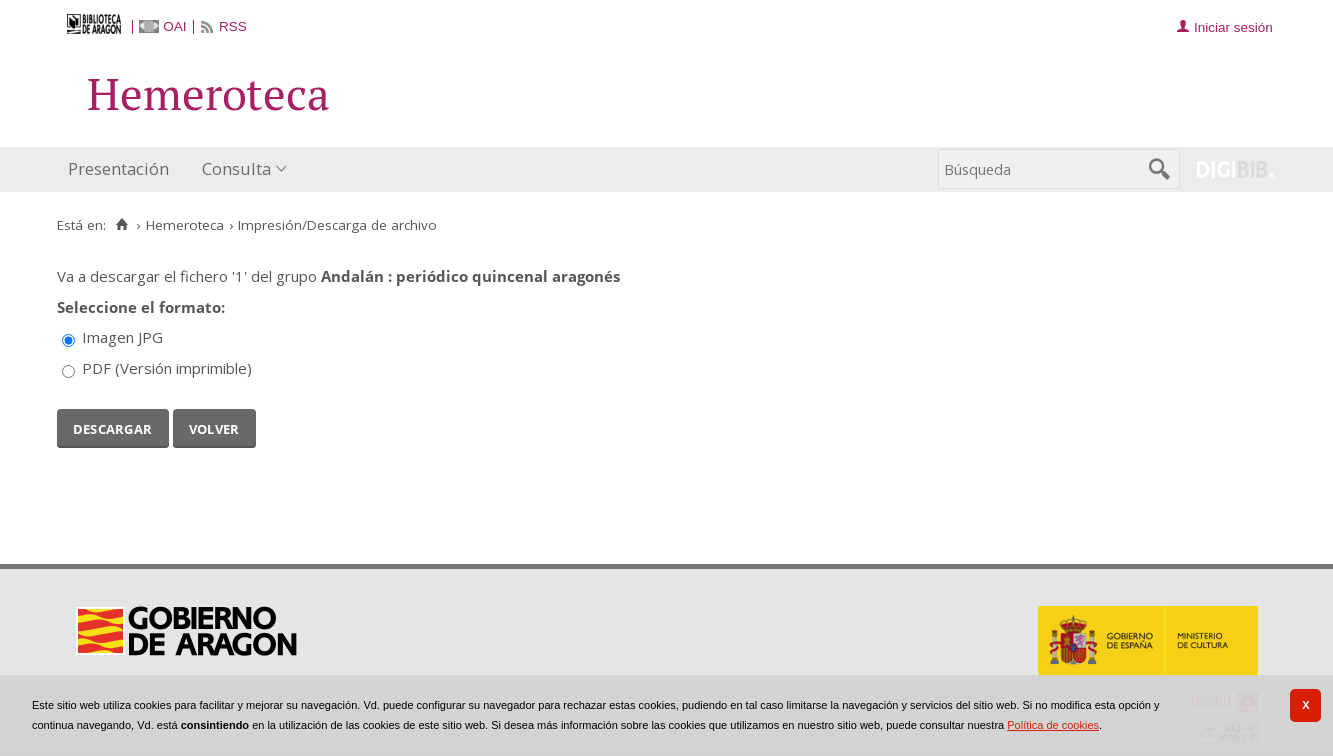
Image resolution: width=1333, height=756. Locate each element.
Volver (214, 427)
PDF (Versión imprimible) (167, 368)
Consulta (236, 168)
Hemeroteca (185, 225)
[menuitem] (123, 169)
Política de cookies (1053, 725)
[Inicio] (122, 225)
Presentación (118, 168)
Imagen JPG (122, 337)
